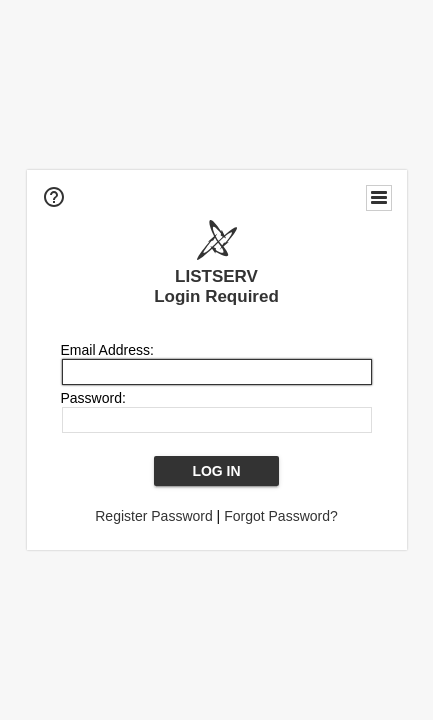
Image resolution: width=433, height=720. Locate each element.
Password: (93, 398)
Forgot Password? (281, 516)
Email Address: (107, 350)
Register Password (154, 516)
